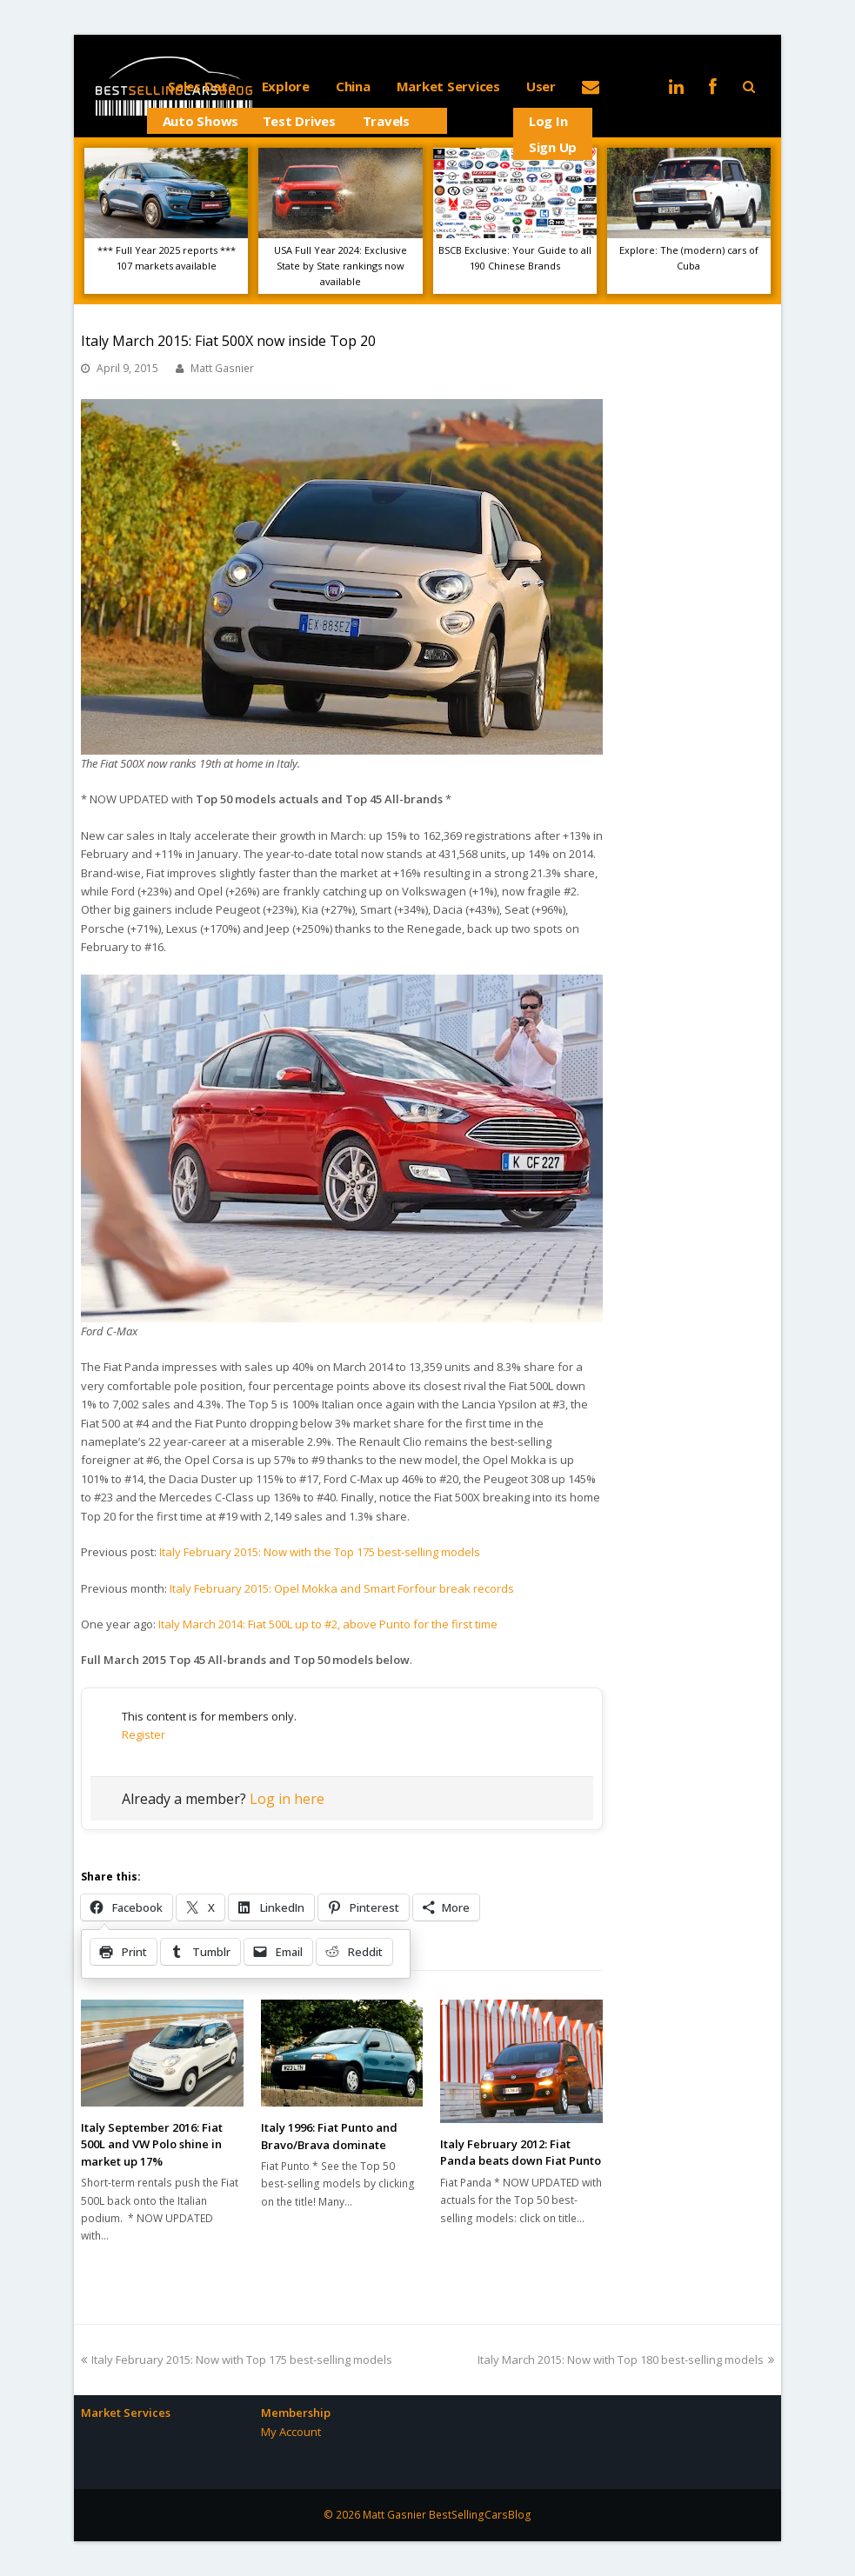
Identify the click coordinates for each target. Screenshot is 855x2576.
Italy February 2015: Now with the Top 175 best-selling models (319, 1552)
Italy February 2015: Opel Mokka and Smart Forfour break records (342, 1588)
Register (143, 1734)
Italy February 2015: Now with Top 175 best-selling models (236, 2359)
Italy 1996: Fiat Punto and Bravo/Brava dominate (329, 2136)
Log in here (287, 1798)
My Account (291, 2432)
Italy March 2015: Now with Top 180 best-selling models (626, 2359)
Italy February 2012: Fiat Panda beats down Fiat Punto (520, 2152)
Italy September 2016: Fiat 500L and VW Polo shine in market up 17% (152, 2144)
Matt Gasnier (222, 368)
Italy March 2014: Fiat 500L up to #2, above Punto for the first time (328, 1624)
